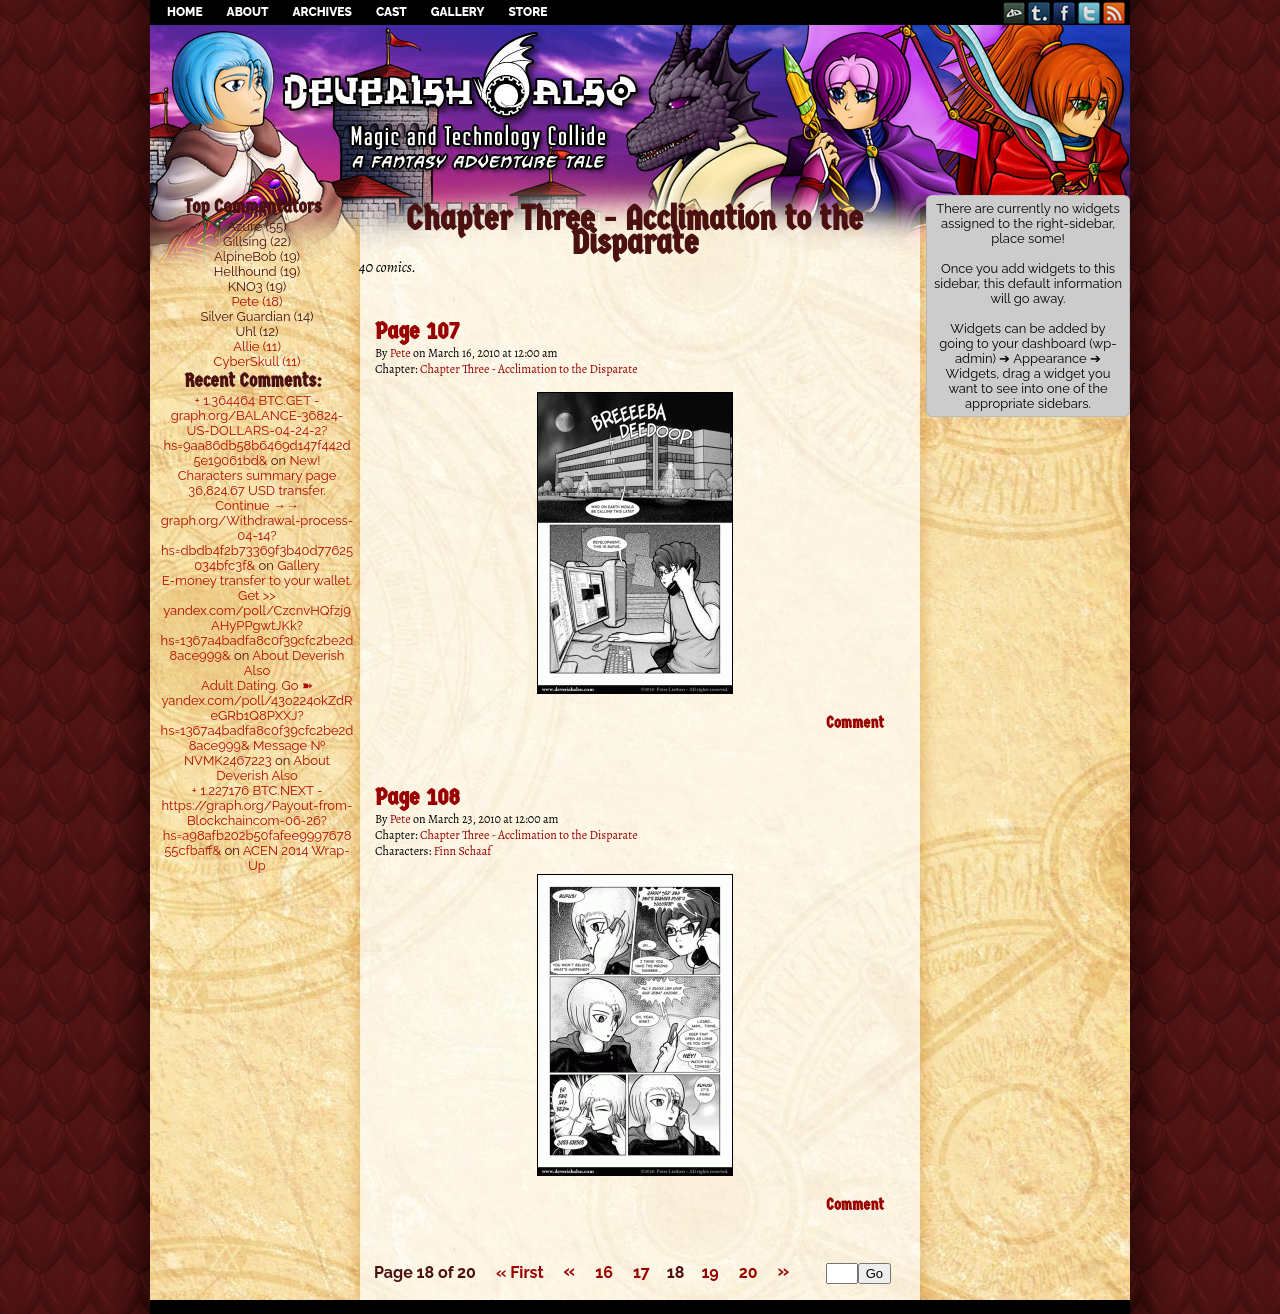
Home (185, 12)
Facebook (1064, 12)
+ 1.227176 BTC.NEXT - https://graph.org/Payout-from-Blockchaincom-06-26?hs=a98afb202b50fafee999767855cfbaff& (257, 820)
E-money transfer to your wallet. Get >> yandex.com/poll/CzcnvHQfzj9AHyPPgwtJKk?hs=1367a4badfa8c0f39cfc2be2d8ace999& (257, 618)
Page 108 (417, 797)
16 (604, 1272)
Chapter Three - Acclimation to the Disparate (529, 369)
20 (748, 1272)
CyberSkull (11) (257, 361)
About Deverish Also (273, 768)
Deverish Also (640, 75)
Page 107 (417, 331)
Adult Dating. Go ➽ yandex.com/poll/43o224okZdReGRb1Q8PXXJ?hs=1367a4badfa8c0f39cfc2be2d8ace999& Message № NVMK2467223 (257, 723)
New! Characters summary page (257, 468)
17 (641, 1272)
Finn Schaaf (463, 851)
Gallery (458, 12)
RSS (1114, 12)
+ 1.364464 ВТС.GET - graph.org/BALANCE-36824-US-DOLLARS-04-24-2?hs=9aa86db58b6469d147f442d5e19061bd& (256, 430)
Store (527, 12)
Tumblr (1039, 12)
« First (520, 1272)
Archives (321, 12)
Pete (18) (257, 301)
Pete (400, 353)
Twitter (1089, 12)
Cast (391, 12)
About (248, 12)
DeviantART (1014, 12)
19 (709, 1272)
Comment (855, 722)
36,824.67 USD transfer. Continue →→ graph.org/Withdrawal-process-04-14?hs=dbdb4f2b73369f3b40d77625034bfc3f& (257, 528)
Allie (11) (257, 346)
